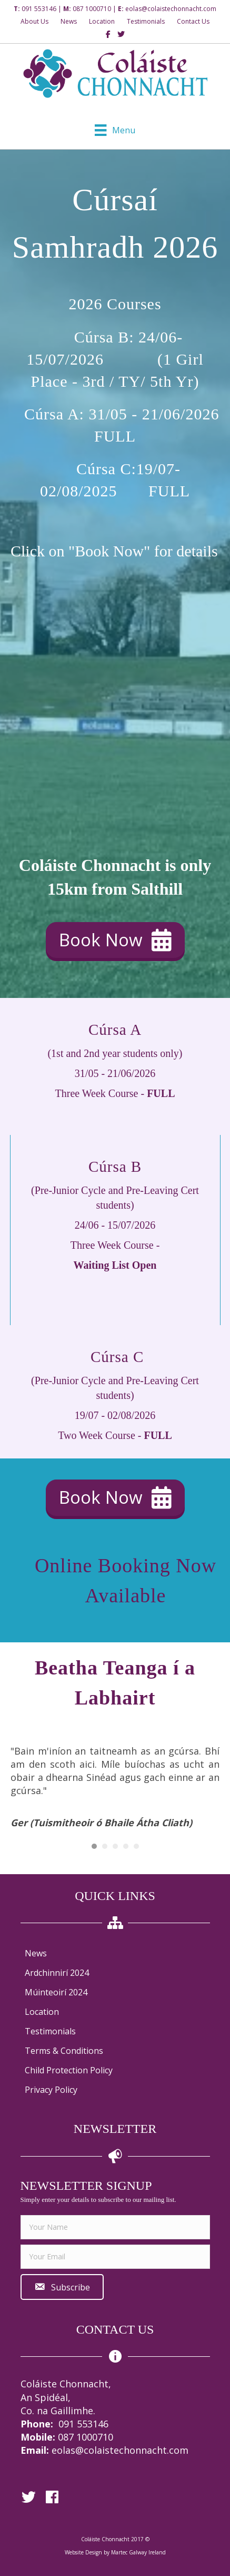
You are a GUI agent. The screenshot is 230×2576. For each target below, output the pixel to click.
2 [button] (104, 1846)
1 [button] (94, 1846)
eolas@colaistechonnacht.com (170, 8)
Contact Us (193, 21)
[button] (115, 940)
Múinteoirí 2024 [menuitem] (56, 1992)
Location (102, 21)
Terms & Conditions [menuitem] (64, 2050)
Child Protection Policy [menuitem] (69, 2070)
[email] (115, 2257)
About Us (34, 21)
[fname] (115, 2227)
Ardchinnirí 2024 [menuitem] (57, 1972)
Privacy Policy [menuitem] (51, 2089)
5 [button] (136, 1846)
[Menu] (114, 130)
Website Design (83, 2552)
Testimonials (146, 21)
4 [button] (125, 1846)
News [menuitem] (36, 1953)
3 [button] (115, 1846)
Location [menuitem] (42, 2011)
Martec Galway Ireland (138, 2552)
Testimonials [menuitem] (50, 2031)
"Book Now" (109, 551)
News (69, 21)
